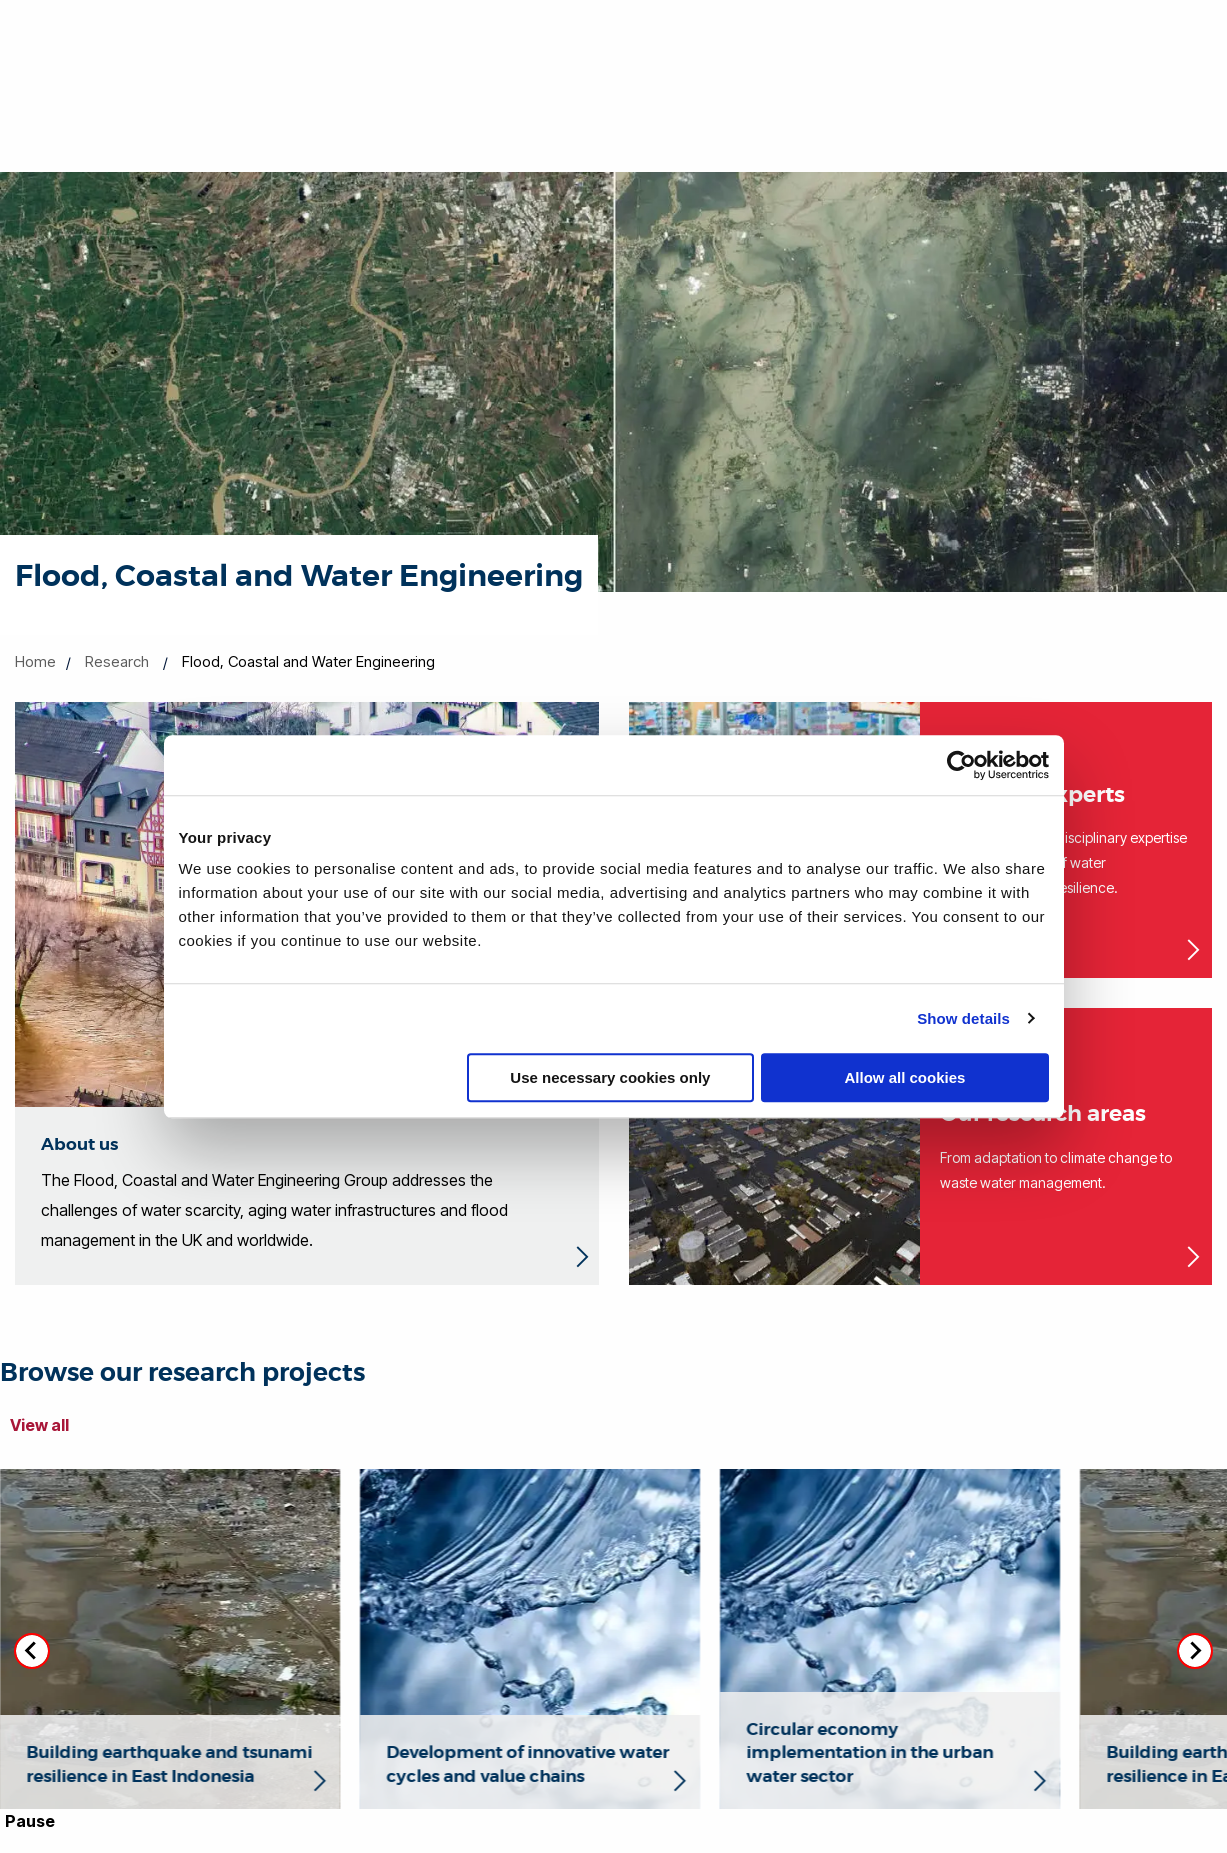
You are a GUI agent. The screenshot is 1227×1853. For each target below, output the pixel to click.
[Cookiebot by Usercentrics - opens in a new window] (961, 765)
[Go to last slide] (32, 1651)
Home (35, 661)
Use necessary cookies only (610, 1077)
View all (39, 1425)
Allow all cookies (905, 1077)
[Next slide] (1195, 1651)
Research (117, 661)
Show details (963, 1018)
